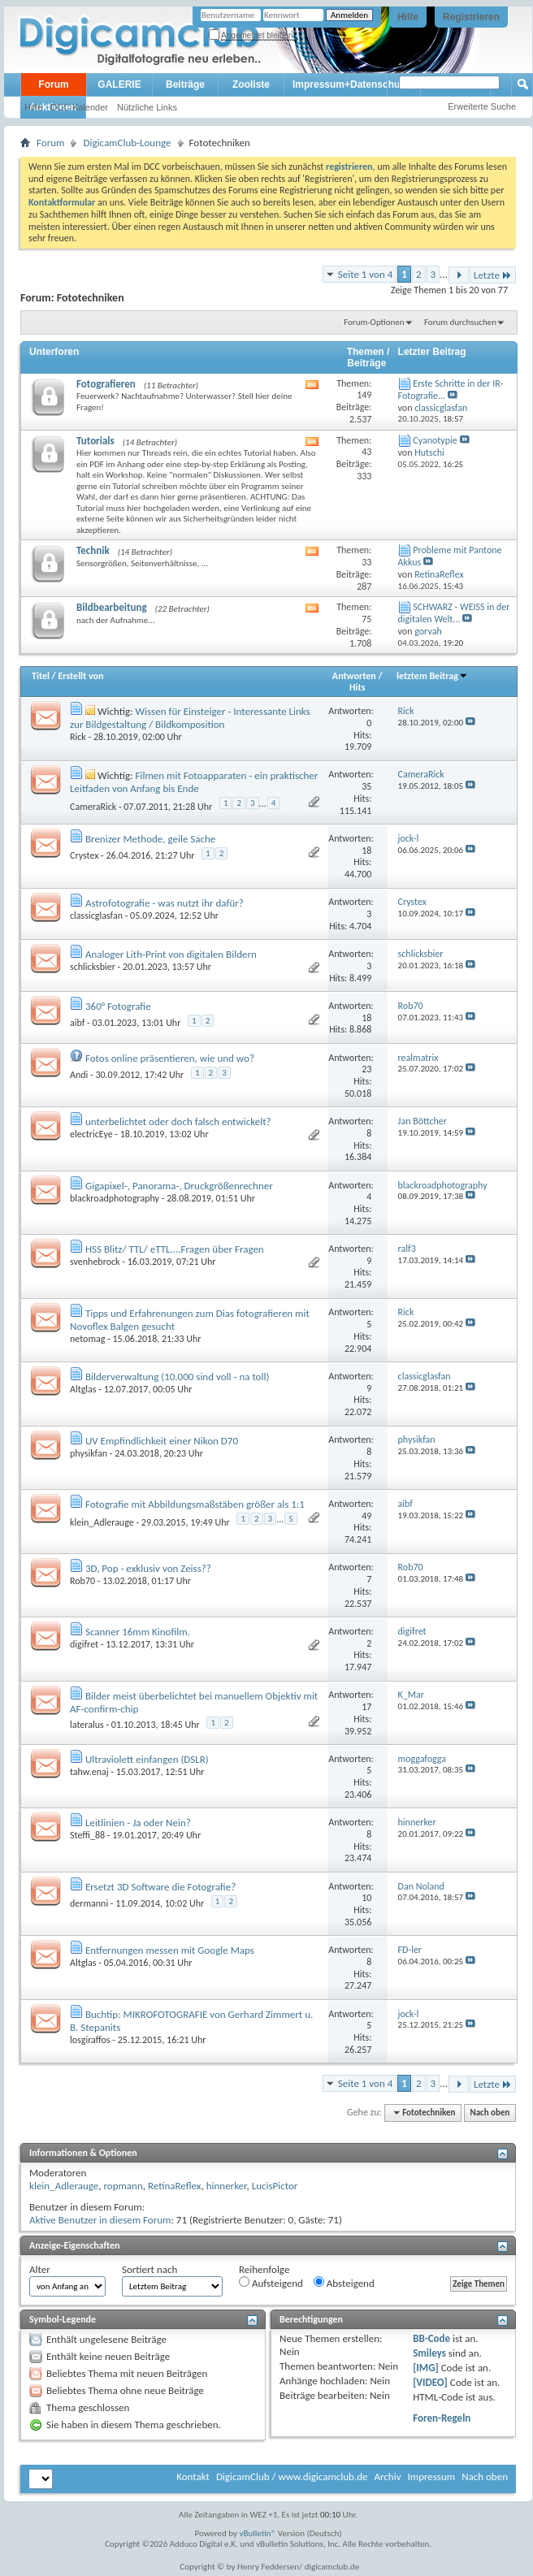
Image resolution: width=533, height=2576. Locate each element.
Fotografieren (106, 384)
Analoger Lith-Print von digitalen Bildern (171, 954)
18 (366, 850)
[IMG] (426, 2368)
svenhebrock (95, 1261)
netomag (87, 1338)
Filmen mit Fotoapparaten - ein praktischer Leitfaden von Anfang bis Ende (194, 781)
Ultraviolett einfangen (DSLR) (147, 1759)
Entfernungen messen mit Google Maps (169, 1950)
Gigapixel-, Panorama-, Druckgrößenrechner (179, 1186)
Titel (41, 676)
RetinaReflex (175, 2186)
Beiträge (185, 84)
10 (366, 1897)
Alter (39, 2269)
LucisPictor (275, 2186)
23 (366, 1069)
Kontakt (193, 2476)
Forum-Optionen (374, 322)
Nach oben (489, 2112)
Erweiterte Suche (482, 106)
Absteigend (344, 2282)
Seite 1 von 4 (365, 274)
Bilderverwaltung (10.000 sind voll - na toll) (177, 1376)
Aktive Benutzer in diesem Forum (100, 2220)
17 (366, 1706)
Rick (78, 736)
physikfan (88, 1453)
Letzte (493, 275)
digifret (84, 1644)
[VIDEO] (430, 2382)
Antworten (354, 676)
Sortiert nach (149, 2269)
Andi (79, 1074)
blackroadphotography (114, 1198)
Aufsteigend (271, 2282)
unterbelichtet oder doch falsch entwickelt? (178, 1121)
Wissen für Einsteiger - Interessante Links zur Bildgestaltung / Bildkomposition (190, 717)
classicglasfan (96, 915)
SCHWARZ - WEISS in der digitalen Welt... (454, 613)
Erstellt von (80, 676)
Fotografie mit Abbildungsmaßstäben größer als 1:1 (195, 1504)
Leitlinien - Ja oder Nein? (138, 1822)
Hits (357, 687)
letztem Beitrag (432, 676)
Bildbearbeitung (111, 607)
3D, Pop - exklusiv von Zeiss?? (148, 1568)
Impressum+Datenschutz (350, 84)
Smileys (429, 2353)
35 (366, 786)
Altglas (83, 1389)
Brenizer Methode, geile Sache (150, 839)
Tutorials (95, 441)
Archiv (387, 2476)
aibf (77, 1022)
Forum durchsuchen (460, 322)
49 (366, 1516)
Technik (93, 550)
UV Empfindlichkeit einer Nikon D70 (161, 1441)
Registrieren (471, 17)
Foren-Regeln (441, 2418)
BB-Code (431, 2338)
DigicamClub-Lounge (127, 142)
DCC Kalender (79, 107)
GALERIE (119, 84)
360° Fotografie (118, 1006)
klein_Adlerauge (102, 1522)
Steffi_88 (87, 1835)
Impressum (431, 2476)
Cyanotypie (435, 440)
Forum (53, 84)
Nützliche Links (147, 107)
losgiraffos (90, 2040)
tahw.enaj (89, 1771)
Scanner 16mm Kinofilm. (137, 1632)
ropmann (122, 2186)
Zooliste (251, 84)
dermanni (89, 1903)
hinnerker (226, 2186)
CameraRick (93, 806)
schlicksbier (92, 966)
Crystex (84, 855)
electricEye (91, 1134)
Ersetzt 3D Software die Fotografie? (160, 1887)
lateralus (87, 1724)
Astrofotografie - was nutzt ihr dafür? (164, 903)
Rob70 (82, 1581)
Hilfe (407, 17)
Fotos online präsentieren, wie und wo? (169, 1058)
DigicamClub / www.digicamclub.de (292, 2476)
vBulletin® (258, 2533)
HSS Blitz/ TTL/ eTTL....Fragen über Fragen (174, 1249)
